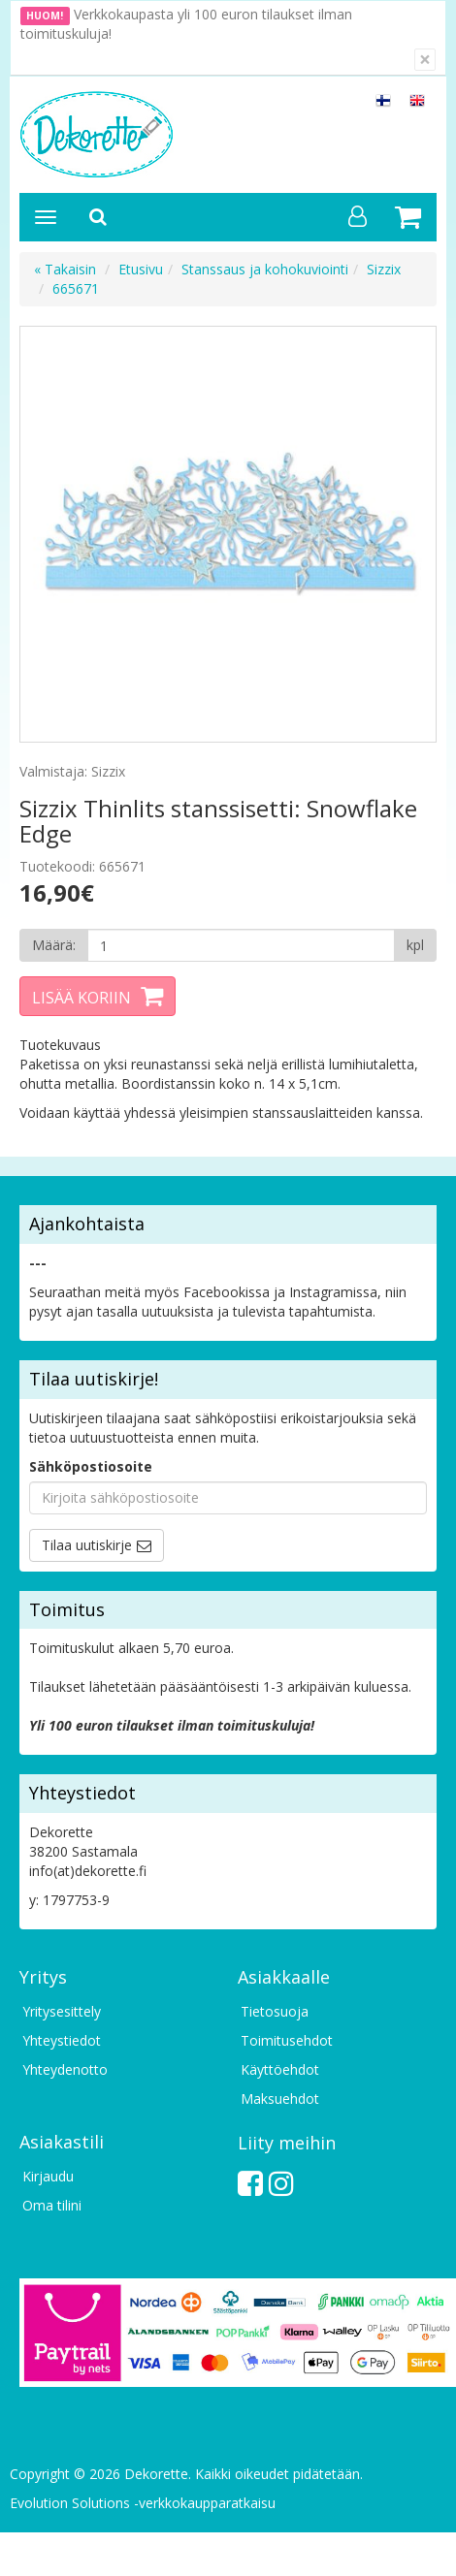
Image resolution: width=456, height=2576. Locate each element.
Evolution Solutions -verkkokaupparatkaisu (143, 2503)
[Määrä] (241, 945)
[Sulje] (425, 59)
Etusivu (140, 269)
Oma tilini (51, 2205)
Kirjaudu (48, 2176)
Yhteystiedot (61, 2040)
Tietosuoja (275, 2011)
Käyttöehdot (280, 2069)
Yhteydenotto (65, 2069)
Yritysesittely (61, 2011)
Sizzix (384, 269)
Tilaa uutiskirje (87, 1545)
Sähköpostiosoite (90, 1466)
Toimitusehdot (287, 2040)
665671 (75, 288)
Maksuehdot (280, 2098)
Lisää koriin (81, 997)
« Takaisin (65, 269)
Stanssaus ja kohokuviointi (264, 269)
